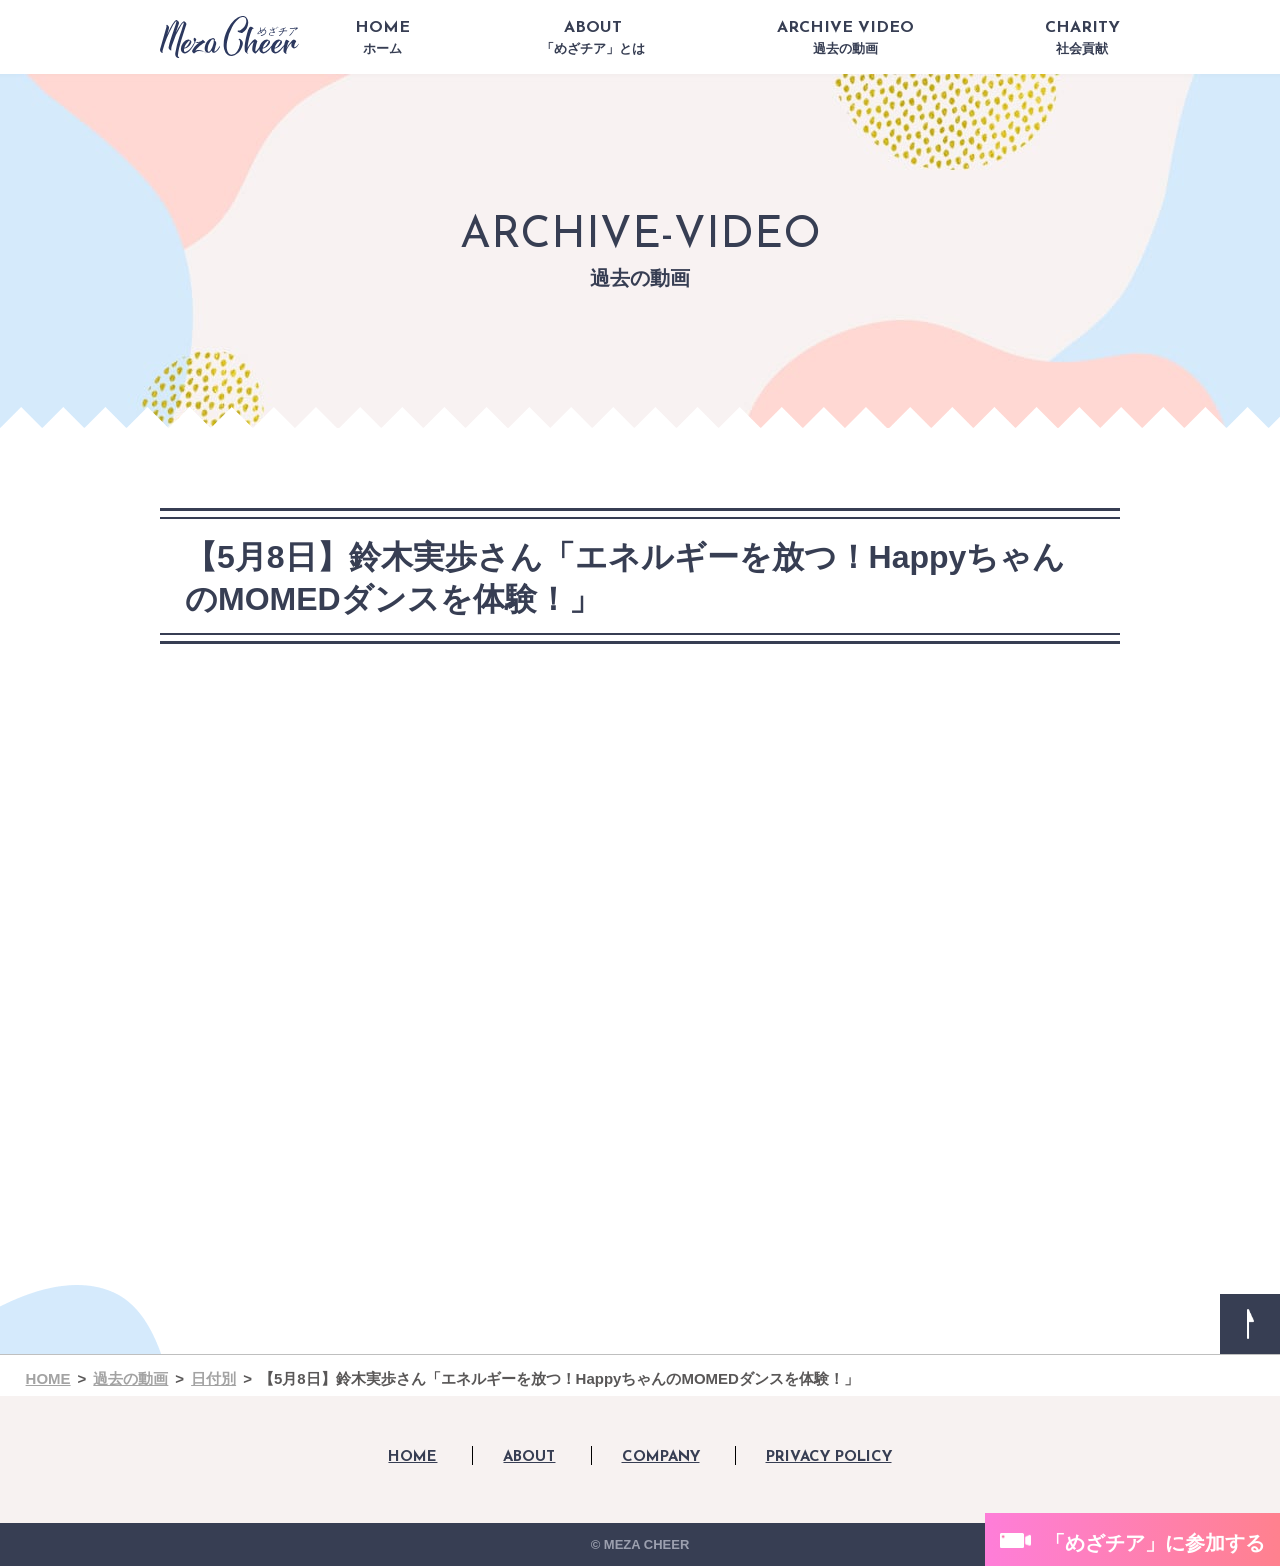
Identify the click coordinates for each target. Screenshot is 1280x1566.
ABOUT (593, 38)
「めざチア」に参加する (1155, 1543)
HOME (382, 38)
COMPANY (661, 1457)
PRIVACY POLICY (829, 1457)
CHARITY (1082, 38)
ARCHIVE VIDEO (845, 38)
